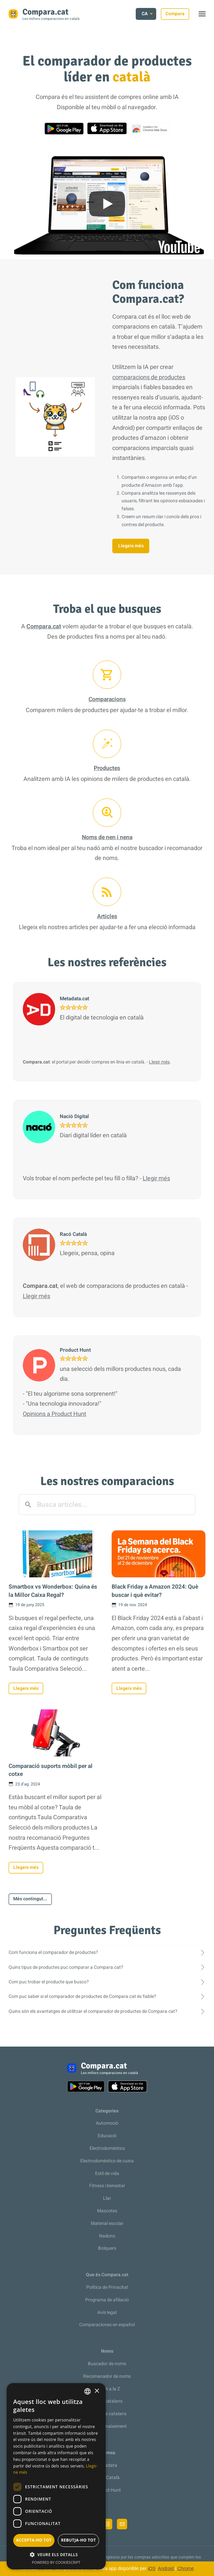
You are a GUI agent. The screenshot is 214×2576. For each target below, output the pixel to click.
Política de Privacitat (107, 2287)
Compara (175, 13)
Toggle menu (205, 15)
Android (166, 2568)
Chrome (185, 2568)
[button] (56, 2554)
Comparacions (107, 699)
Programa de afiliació (107, 2299)
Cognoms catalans (107, 2413)
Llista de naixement (107, 2426)
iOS (152, 2568)
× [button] (96, 2391)
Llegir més (159, 1062)
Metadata (107, 2465)
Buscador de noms (107, 2363)
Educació (107, 2135)
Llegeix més (131, 545)
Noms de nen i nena (107, 837)
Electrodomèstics (107, 2148)
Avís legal (107, 2312)
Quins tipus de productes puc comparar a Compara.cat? (66, 1967)
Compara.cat (43, 626)
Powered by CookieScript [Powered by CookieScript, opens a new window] (56, 2562)
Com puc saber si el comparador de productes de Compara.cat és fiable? (82, 1996)
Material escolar (107, 2223)
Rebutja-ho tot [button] (78, 2540)
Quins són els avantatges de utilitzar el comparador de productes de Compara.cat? (93, 2011)
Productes (107, 768)
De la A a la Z (107, 2388)
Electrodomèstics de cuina (107, 2160)
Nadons (107, 2236)
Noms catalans (107, 2401)
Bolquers (107, 2248)
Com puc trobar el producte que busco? (49, 1981)
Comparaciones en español (107, 2324)
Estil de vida (107, 2173)
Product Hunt (107, 2490)
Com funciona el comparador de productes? (53, 1952)
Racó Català (107, 2477)
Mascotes (107, 2210)
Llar (107, 2198)
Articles (107, 916)
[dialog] (56, 2476)
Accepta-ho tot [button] (34, 2540)
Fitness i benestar (107, 2185)
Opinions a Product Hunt (54, 1414)
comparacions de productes (148, 377)
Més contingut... (30, 1898)
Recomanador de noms (107, 2376)
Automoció (107, 2123)
